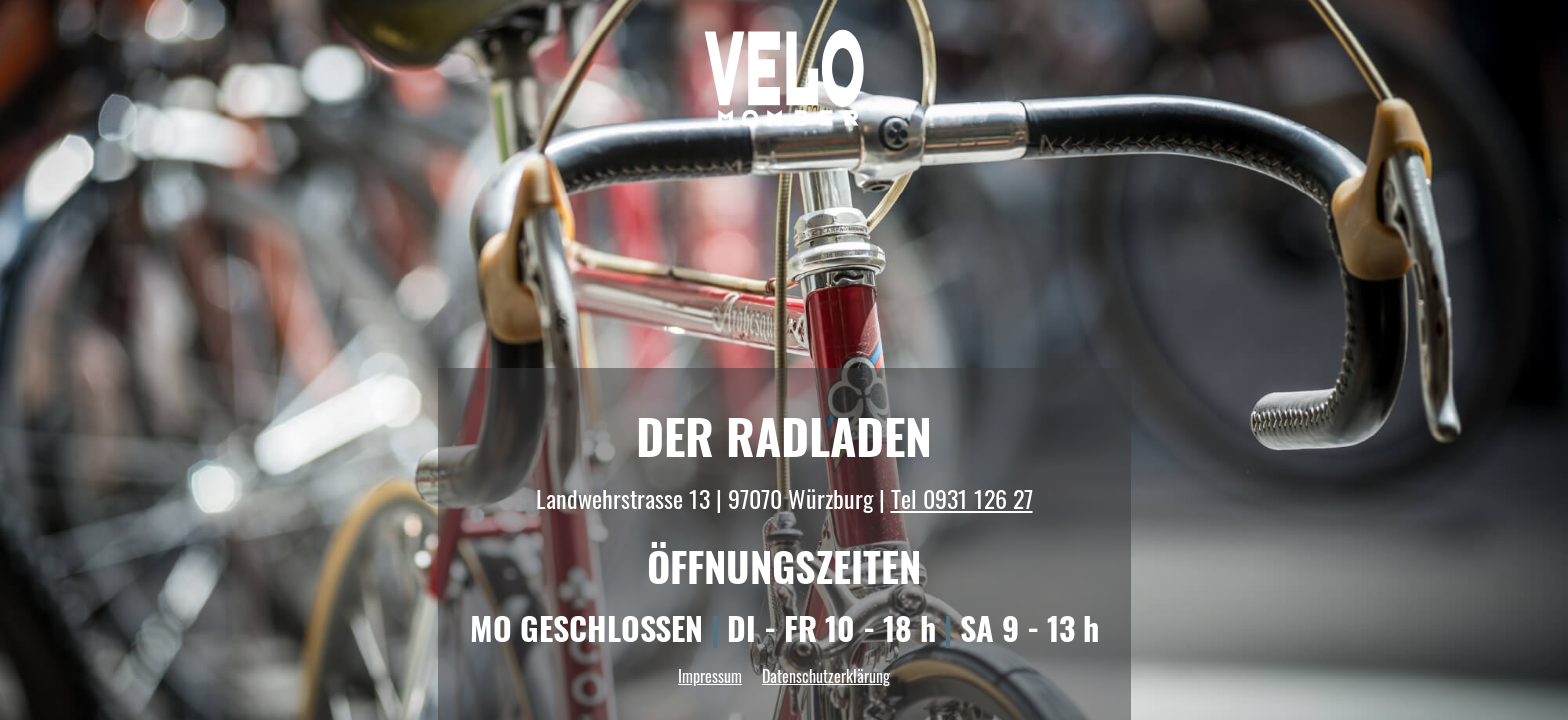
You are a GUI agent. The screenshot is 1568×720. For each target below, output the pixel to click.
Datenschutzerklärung (826, 676)
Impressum (710, 676)
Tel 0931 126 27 (962, 498)
